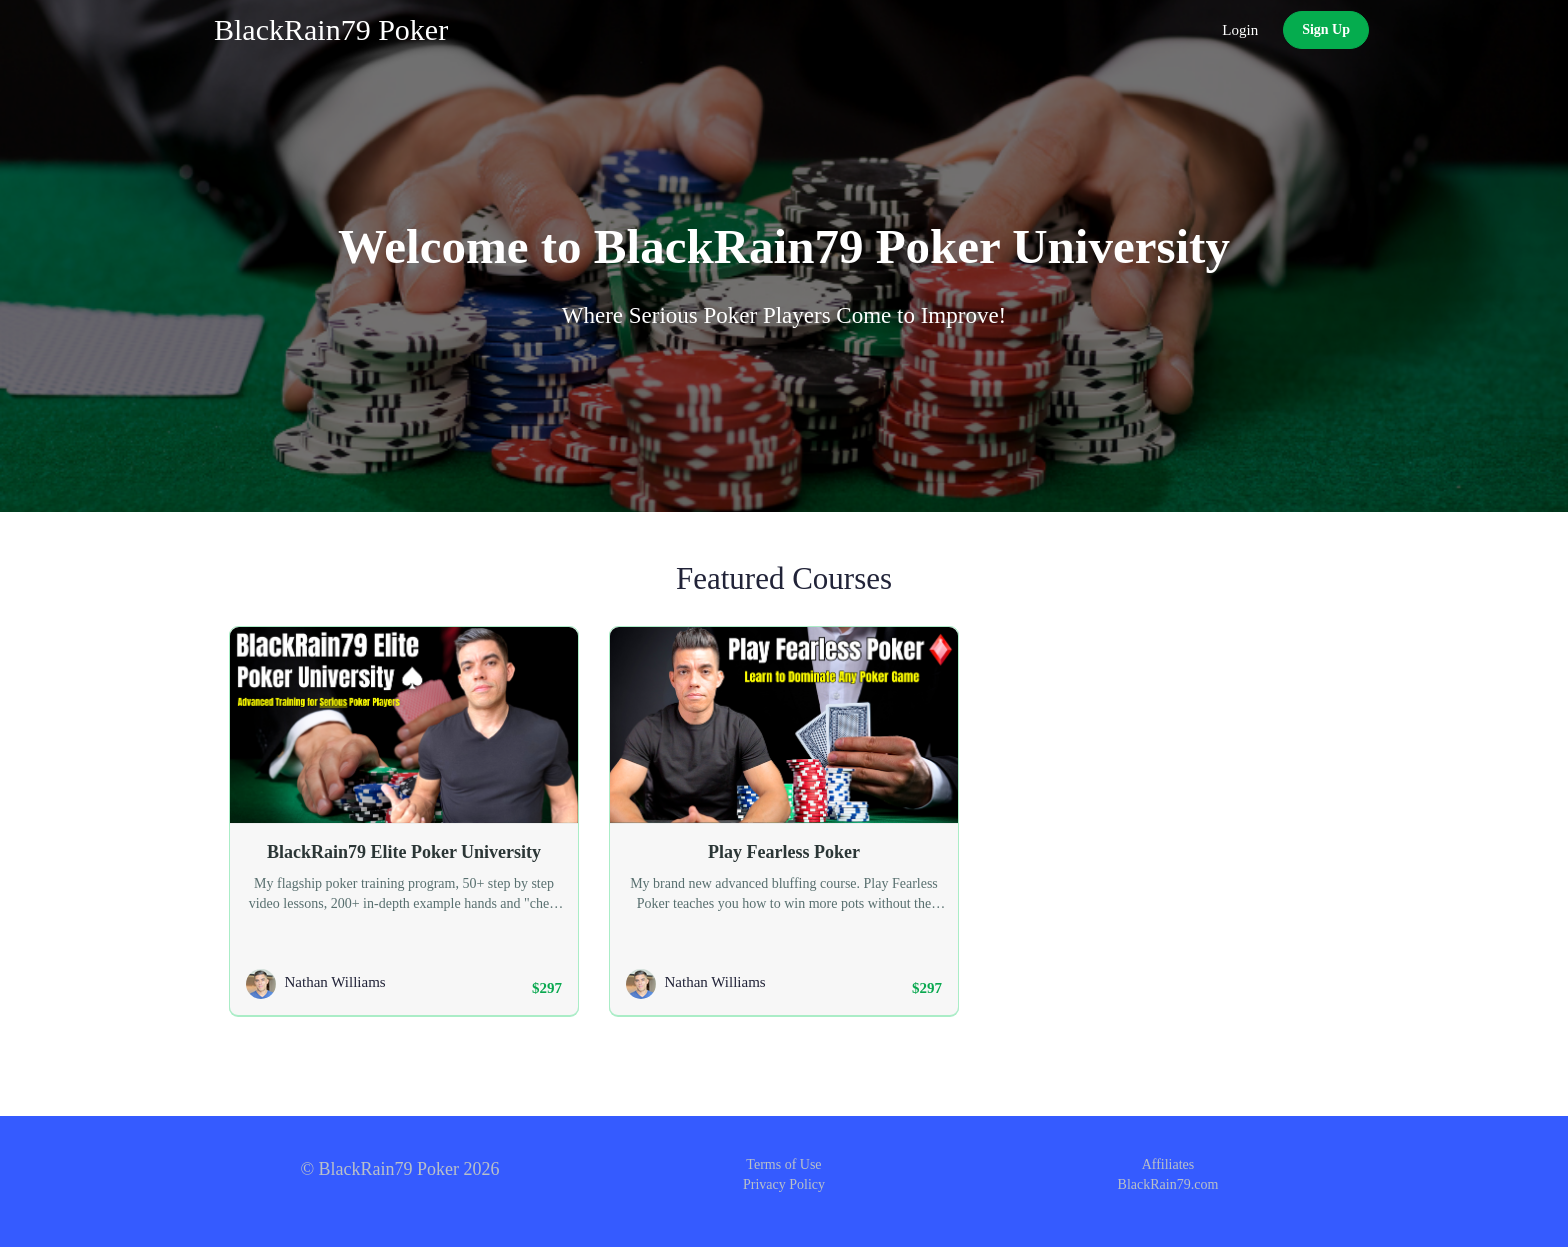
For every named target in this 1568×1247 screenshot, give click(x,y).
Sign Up (1326, 29)
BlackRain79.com (1168, 1184)
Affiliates (1168, 1164)
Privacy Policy (784, 1184)
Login (1240, 30)
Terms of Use (783, 1164)
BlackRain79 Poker (331, 29)
